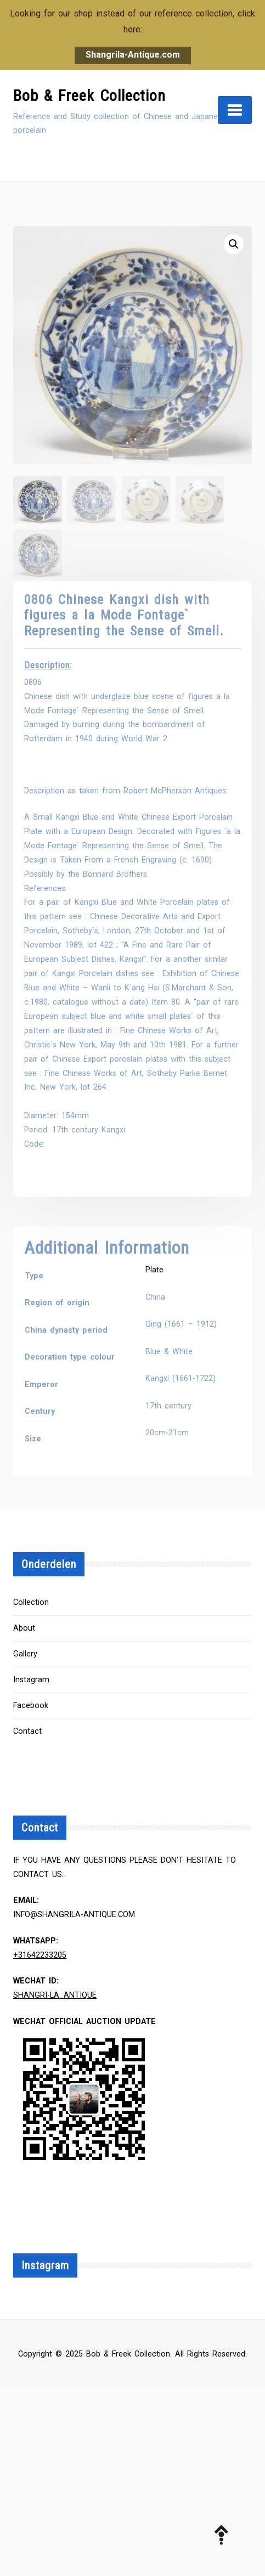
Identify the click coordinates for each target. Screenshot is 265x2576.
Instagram (31, 1679)
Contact (27, 1731)
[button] (234, 244)
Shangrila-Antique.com (133, 54)
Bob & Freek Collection (89, 96)
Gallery (25, 1654)
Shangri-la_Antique (55, 1995)
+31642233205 (39, 1955)
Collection (31, 1602)
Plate (154, 1270)
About (24, 1628)
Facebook (30, 1705)
